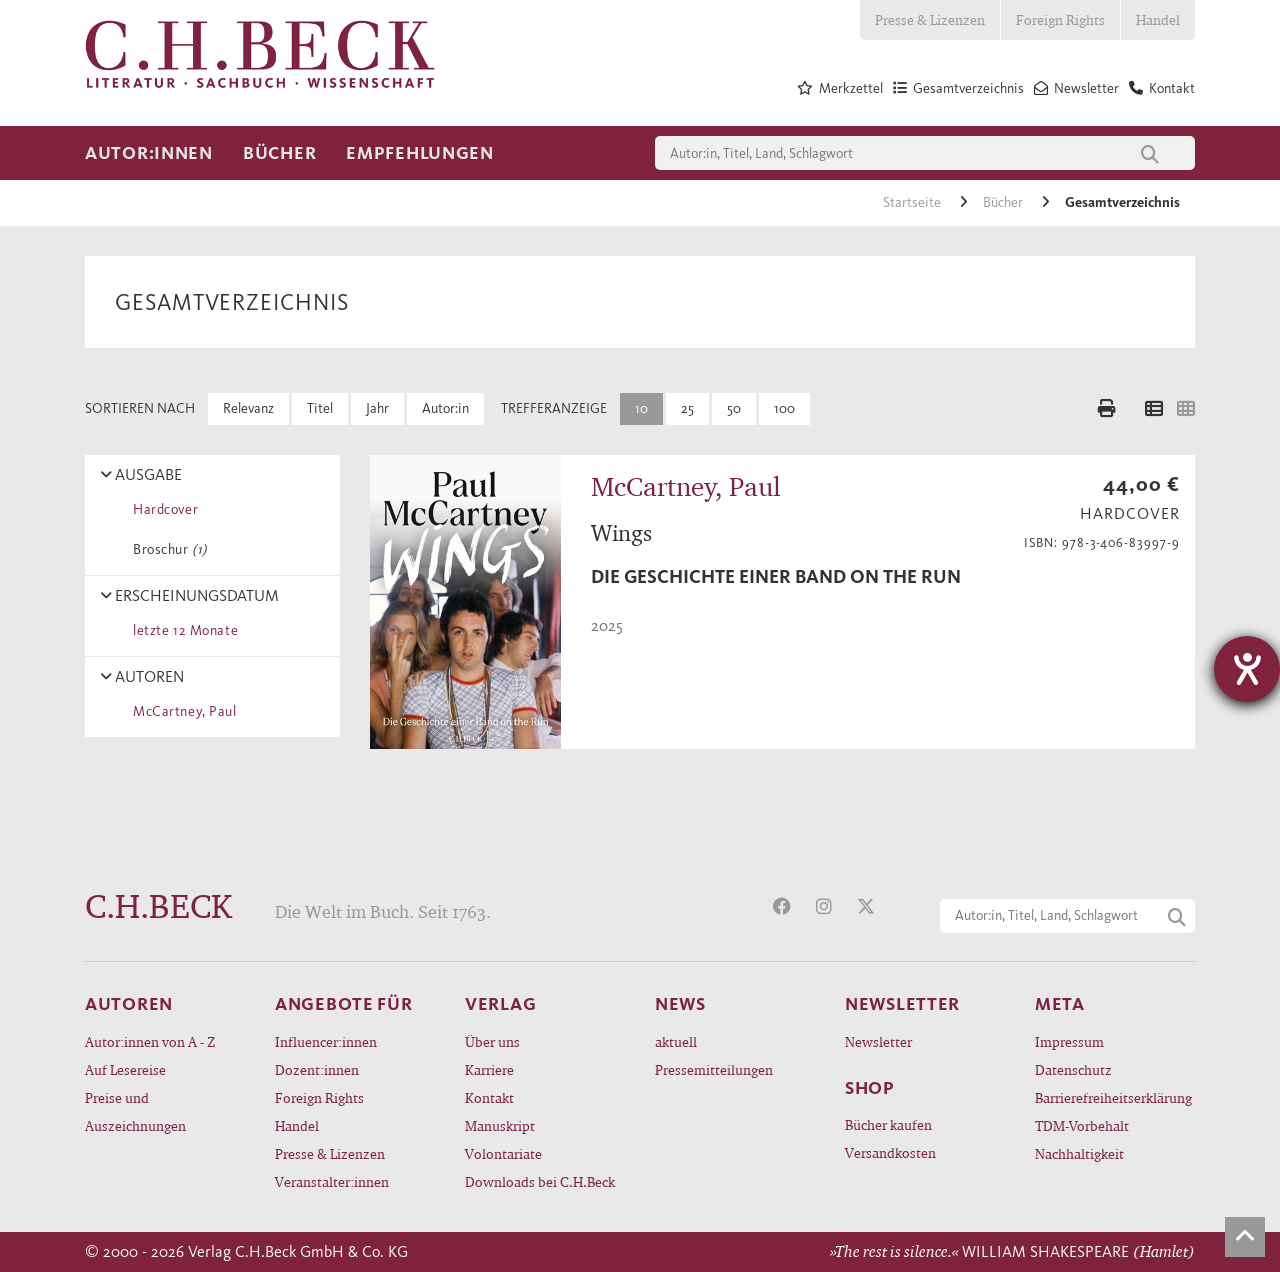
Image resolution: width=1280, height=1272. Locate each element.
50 (734, 408)
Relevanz (248, 408)
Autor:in (445, 408)
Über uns (492, 1041)
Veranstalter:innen (332, 1181)
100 (784, 408)
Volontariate (503, 1153)
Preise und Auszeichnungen (135, 1111)
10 (641, 408)
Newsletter (878, 1041)
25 (687, 408)
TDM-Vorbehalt (1082, 1125)
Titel (320, 408)
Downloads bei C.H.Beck (540, 1181)
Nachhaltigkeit (1079, 1153)
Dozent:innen (317, 1069)
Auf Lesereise (125, 1069)
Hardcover (162, 509)
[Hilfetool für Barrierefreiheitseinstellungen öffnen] (1247, 669)
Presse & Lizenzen (930, 19)
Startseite (913, 202)
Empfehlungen (420, 153)
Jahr (377, 408)
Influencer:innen (326, 1041)
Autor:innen (149, 153)
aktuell (676, 1041)
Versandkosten (890, 1152)
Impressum (1069, 1041)
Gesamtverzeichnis (1122, 202)
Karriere (489, 1069)
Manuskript (500, 1125)
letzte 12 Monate (182, 630)
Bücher (279, 153)
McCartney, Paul (181, 711)
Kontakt (489, 1097)
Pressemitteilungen (714, 1069)
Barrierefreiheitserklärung (1113, 1097)
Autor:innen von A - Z (150, 1041)
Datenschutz (1073, 1069)
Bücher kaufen (888, 1124)
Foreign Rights (1060, 19)
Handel (1158, 19)
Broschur (166, 549)
